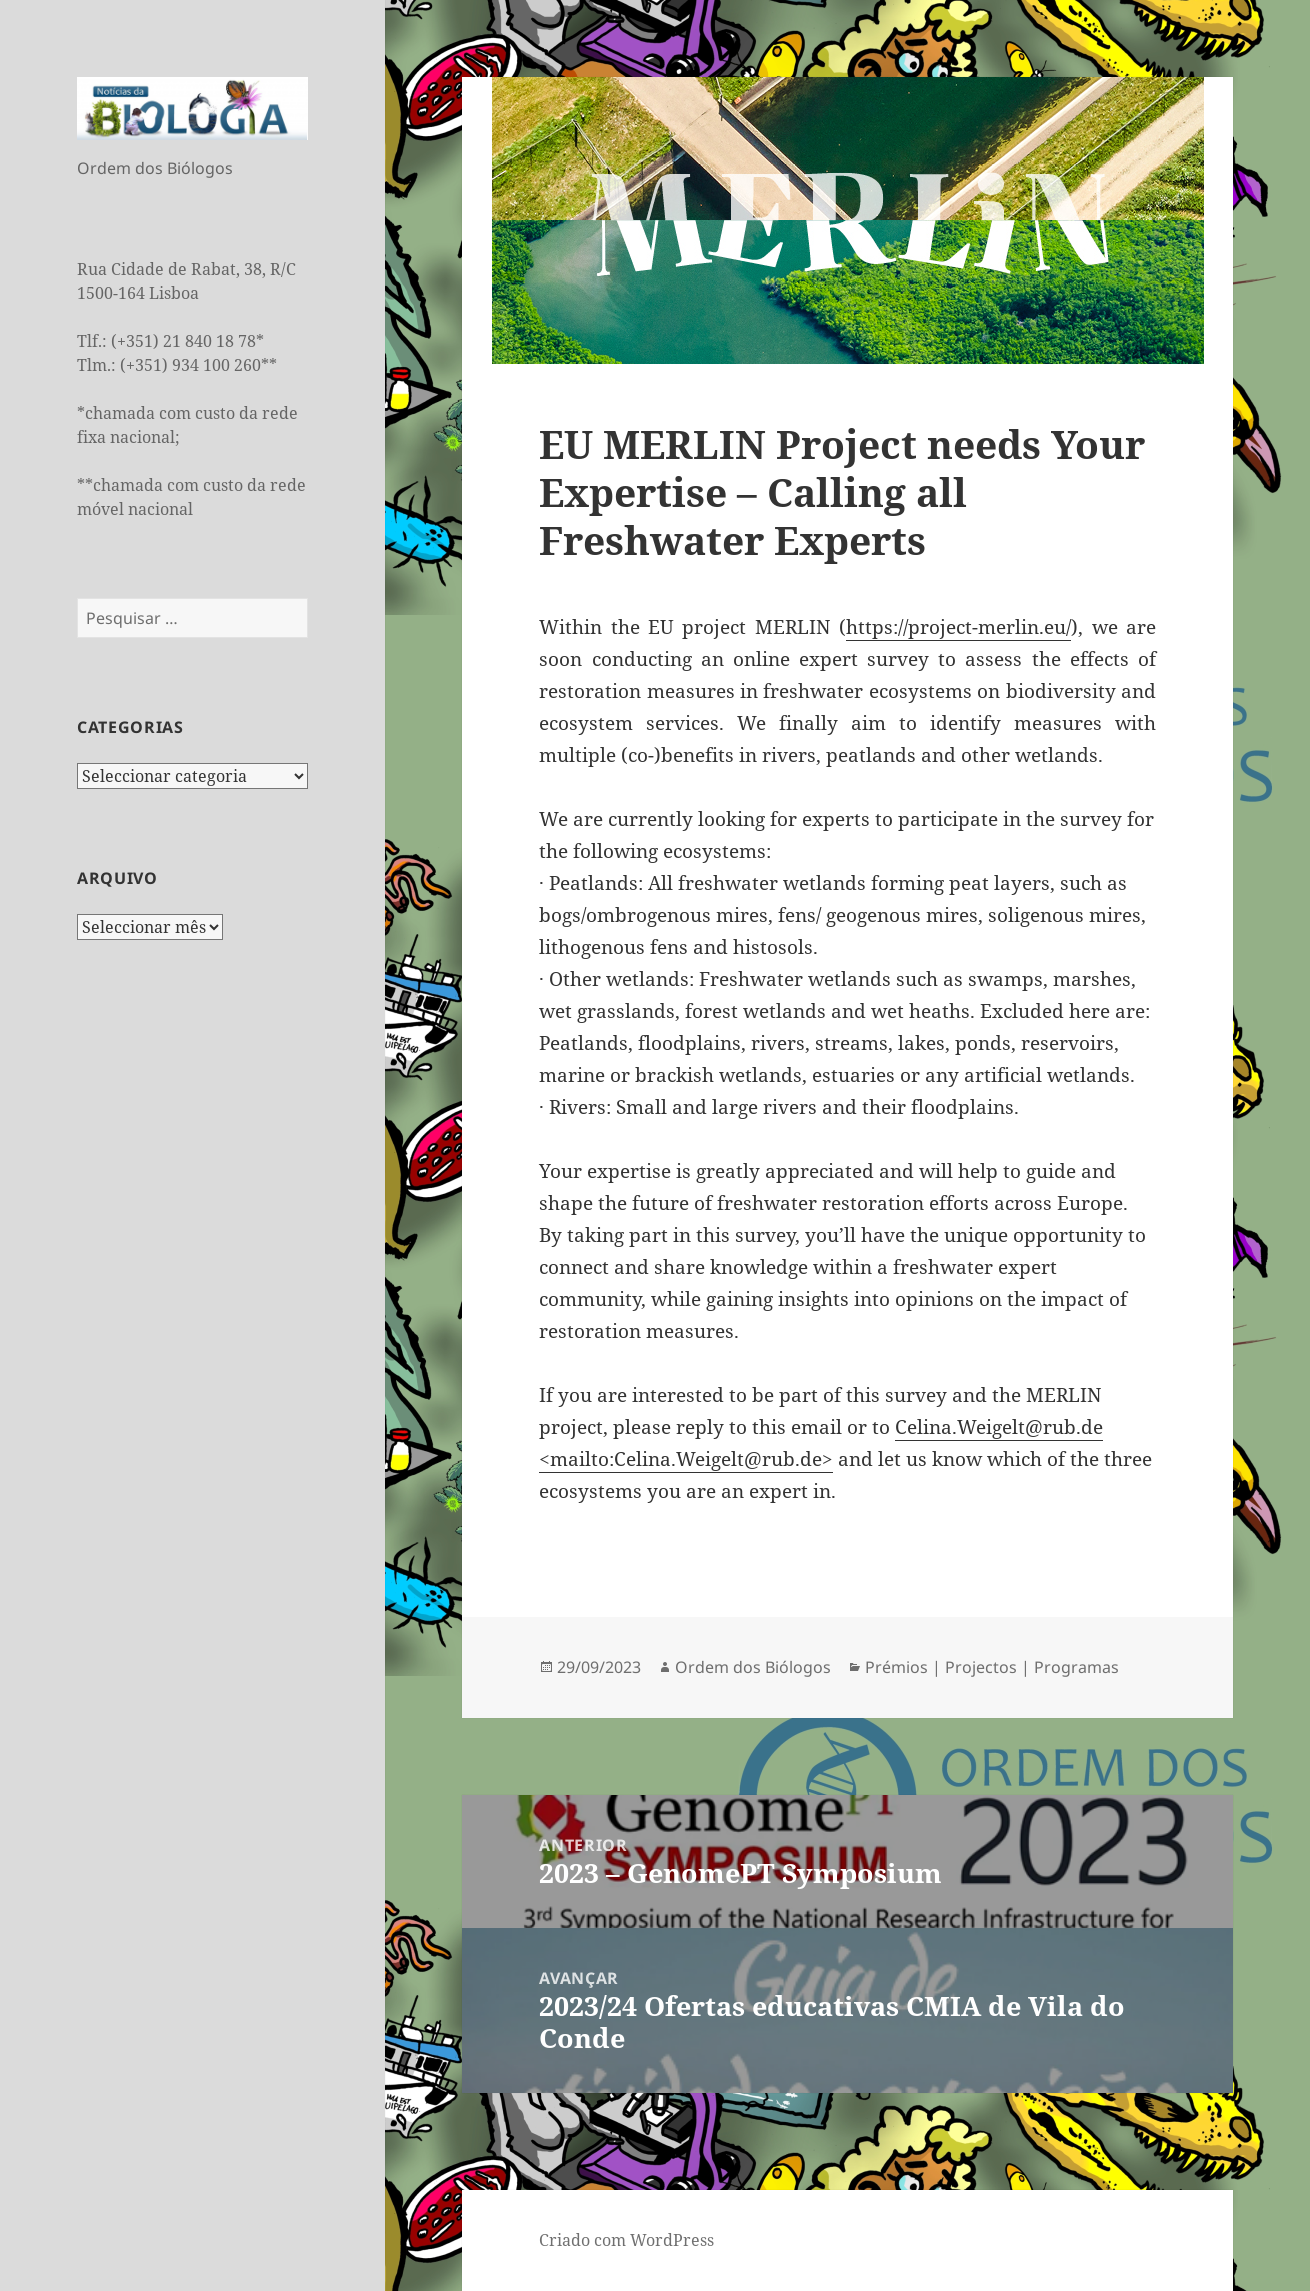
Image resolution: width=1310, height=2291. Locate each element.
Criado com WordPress (626, 2240)
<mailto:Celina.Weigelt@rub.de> (686, 1459)
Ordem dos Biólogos (753, 1667)
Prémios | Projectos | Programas (992, 1667)
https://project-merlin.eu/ (958, 627)
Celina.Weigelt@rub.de (999, 1427)
